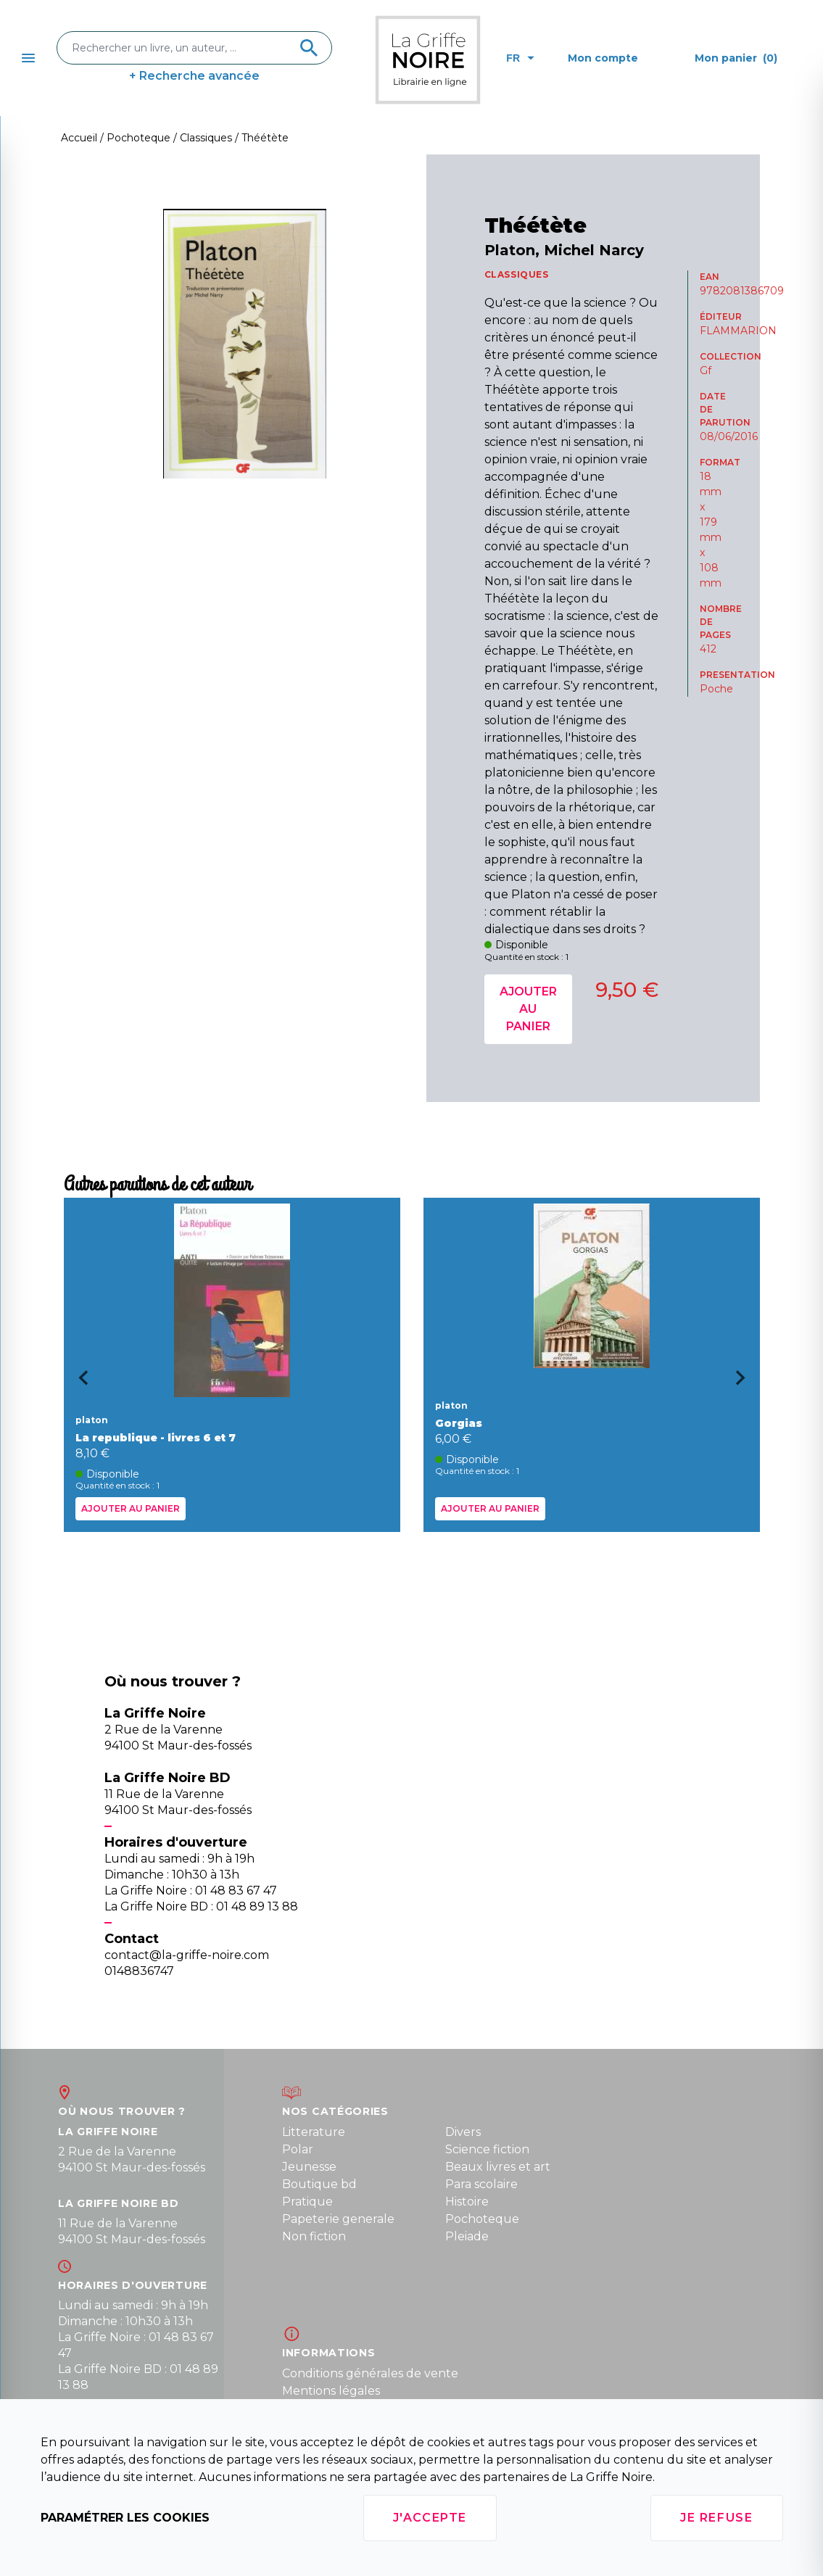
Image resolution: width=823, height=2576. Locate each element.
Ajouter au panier (528, 1009)
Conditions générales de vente (370, 2373)
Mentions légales (331, 2391)
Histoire (467, 2201)
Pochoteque (482, 2219)
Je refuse (716, 2518)
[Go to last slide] (78, 1382)
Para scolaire (481, 2184)
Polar (297, 2149)
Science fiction (487, 2149)
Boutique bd (319, 2184)
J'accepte (430, 2518)
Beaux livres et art (497, 2167)
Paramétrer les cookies (125, 2518)
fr (520, 58)
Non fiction (314, 2236)
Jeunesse (309, 2167)
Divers (463, 2132)
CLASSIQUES (516, 274)
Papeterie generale (338, 2219)
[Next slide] (745, 1382)
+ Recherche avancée (194, 76)
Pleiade (467, 2236)
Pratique (307, 2201)
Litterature (313, 2132)
